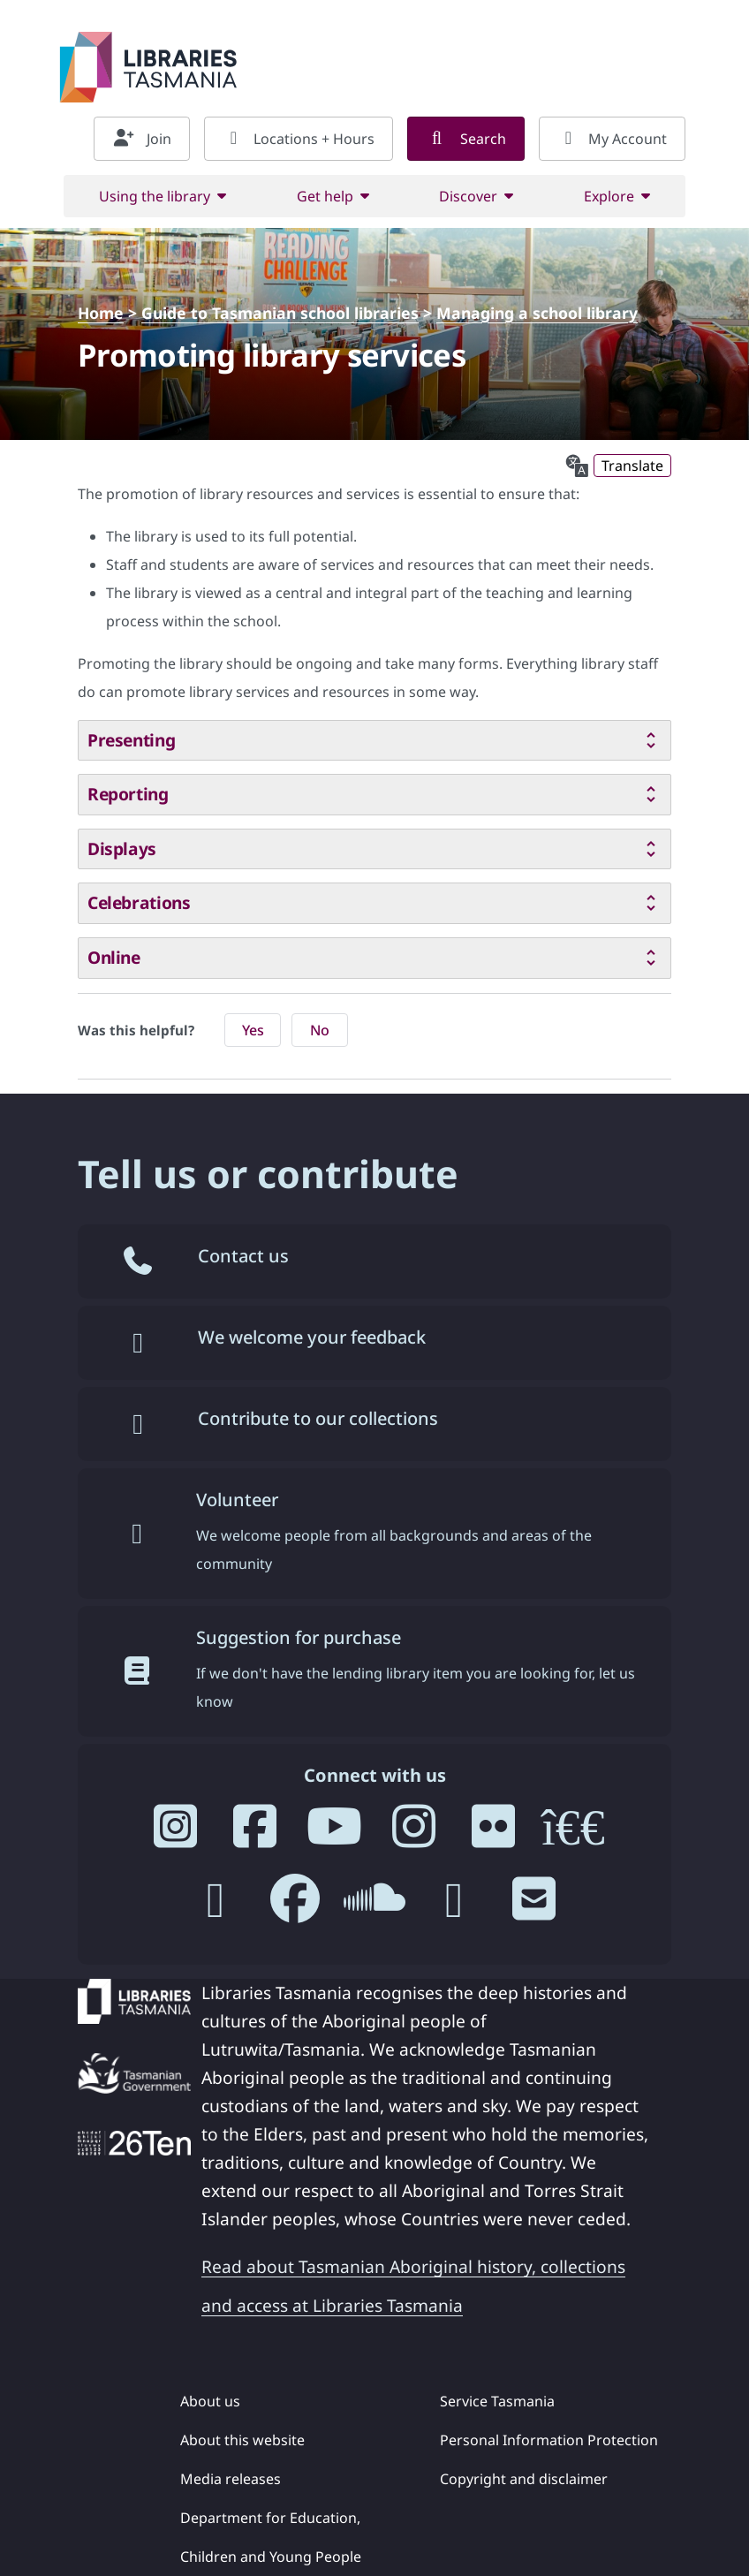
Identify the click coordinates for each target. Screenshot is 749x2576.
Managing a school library (537, 312)
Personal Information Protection (549, 2440)
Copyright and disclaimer (524, 2479)
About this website (242, 2440)
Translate (632, 465)
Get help (325, 196)
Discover (468, 196)
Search (466, 138)
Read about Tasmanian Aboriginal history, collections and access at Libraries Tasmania (413, 2285)
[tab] (374, 740)
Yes (253, 1030)
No (319, 1030)
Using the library (154, 196)
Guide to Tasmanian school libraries (280, 312)
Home (101, 312)
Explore (609, 196)
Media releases (230, 2479)
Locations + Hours (298, 138)
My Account (612, 138)
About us (210, 2401)
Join (141, 138)
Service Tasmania (497, 2401)
